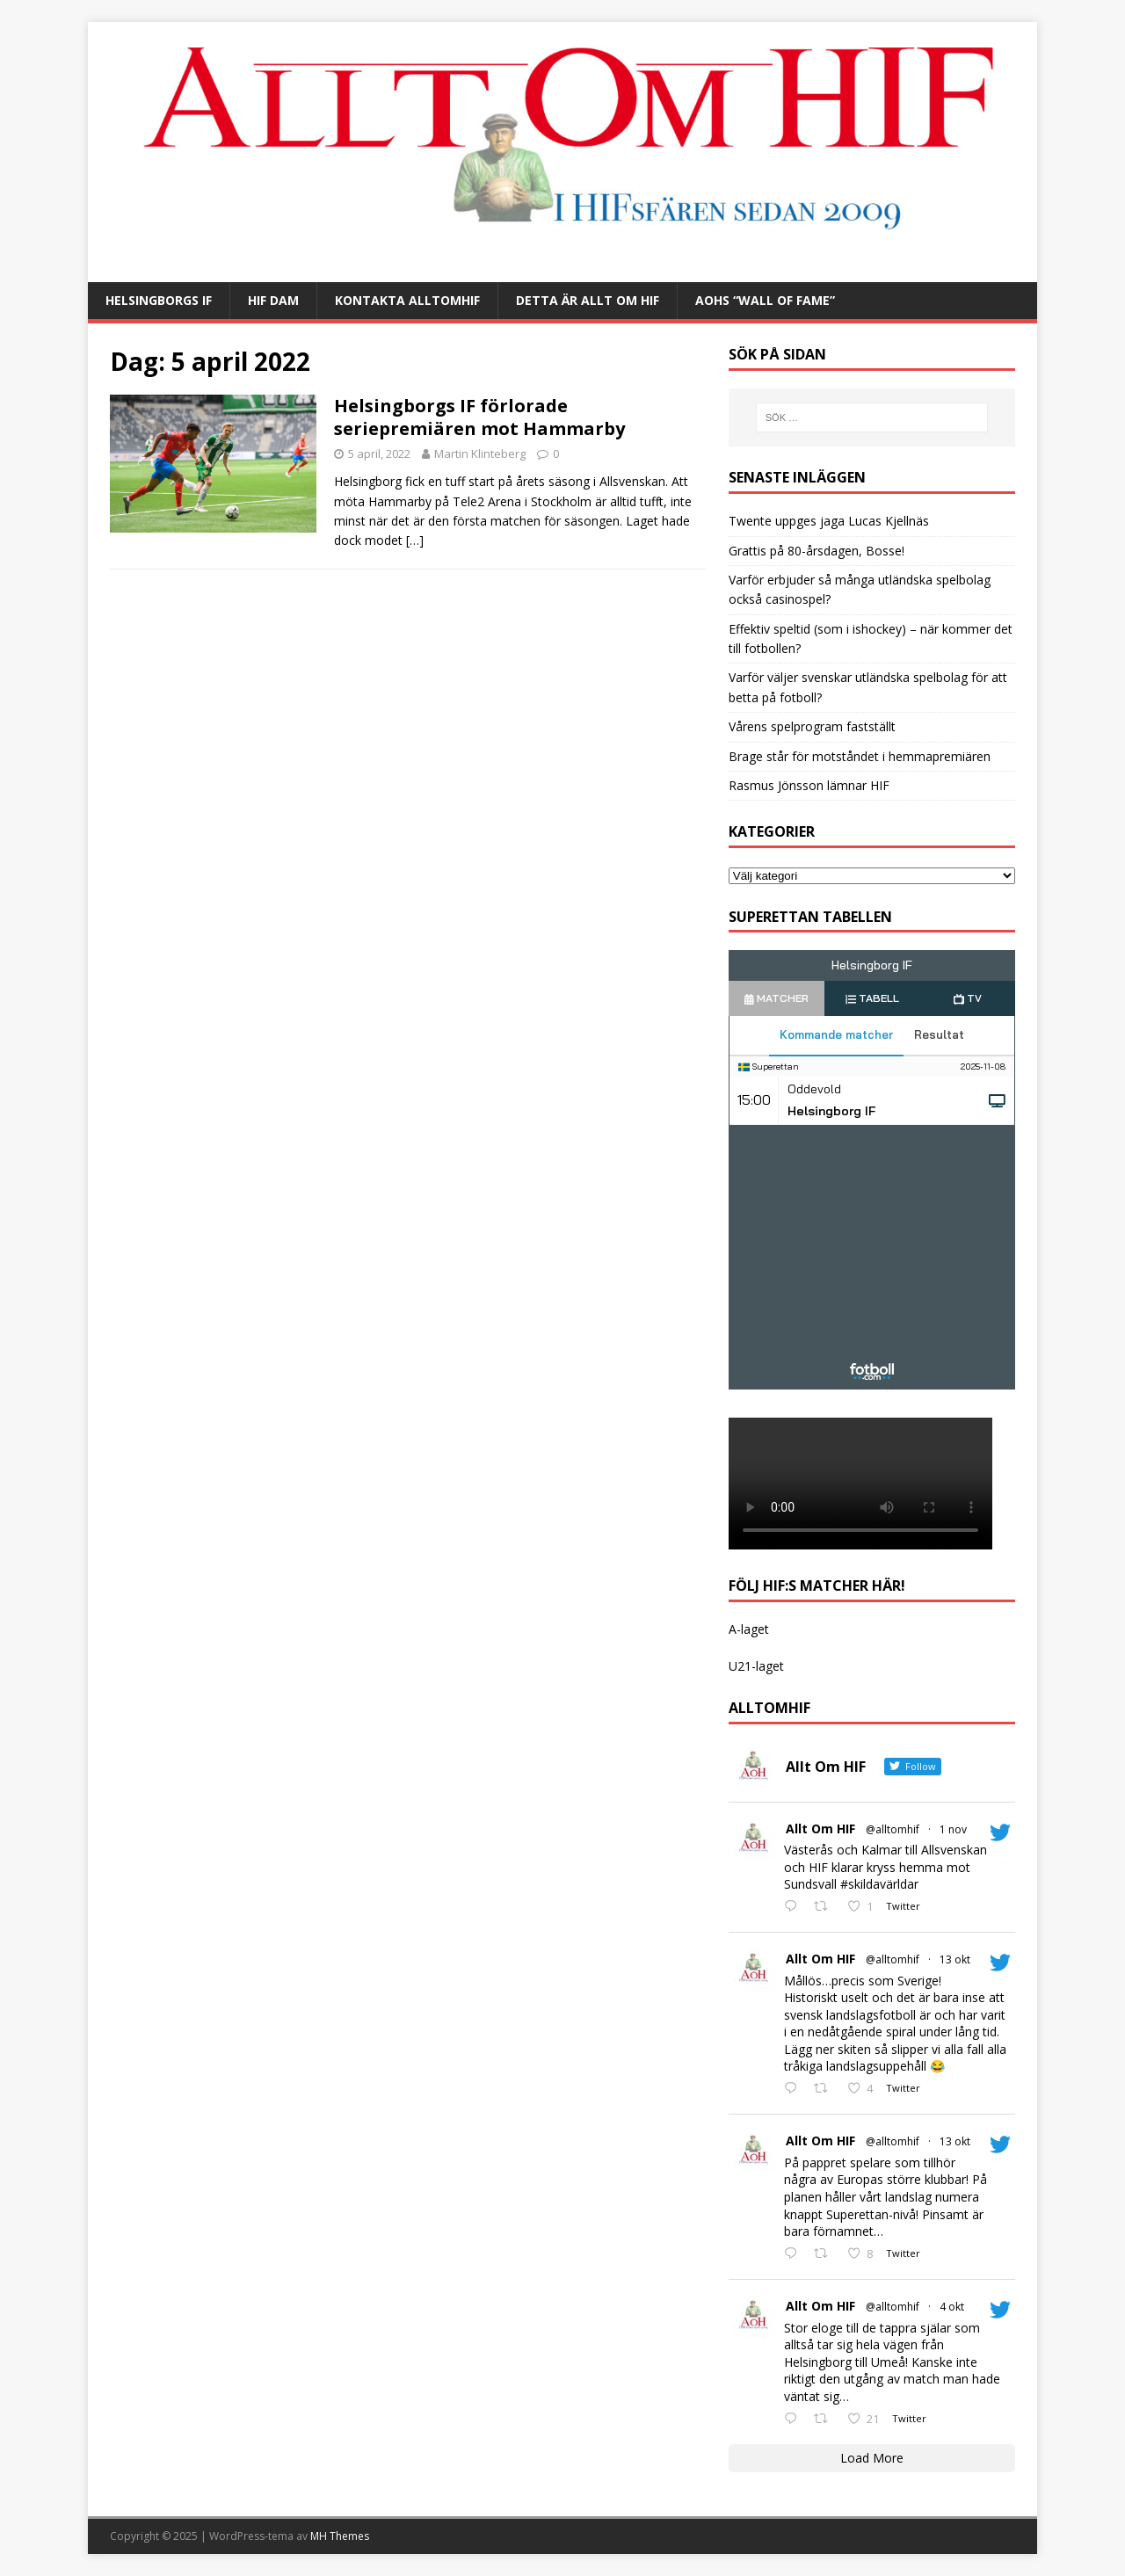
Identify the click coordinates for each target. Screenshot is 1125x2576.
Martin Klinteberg (480, 453)
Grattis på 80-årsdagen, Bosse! (816, 550)
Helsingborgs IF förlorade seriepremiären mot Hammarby (479, 417)
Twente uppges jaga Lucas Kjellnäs (829, 520)
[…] (415, 540)
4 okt (952, 2306)
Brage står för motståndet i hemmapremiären (860, 756)
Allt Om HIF (820, 1828)
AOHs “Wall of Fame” (765, 300)
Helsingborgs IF (158, 300)
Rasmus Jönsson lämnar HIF (809, 785)
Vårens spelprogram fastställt (812, 726)
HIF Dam (273, 300)
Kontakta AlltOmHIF (407, 300)
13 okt (955, 1959)
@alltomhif (892, 1829)
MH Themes (339, 2536)
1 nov (953, 1829)
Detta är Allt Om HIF (587, 300)
